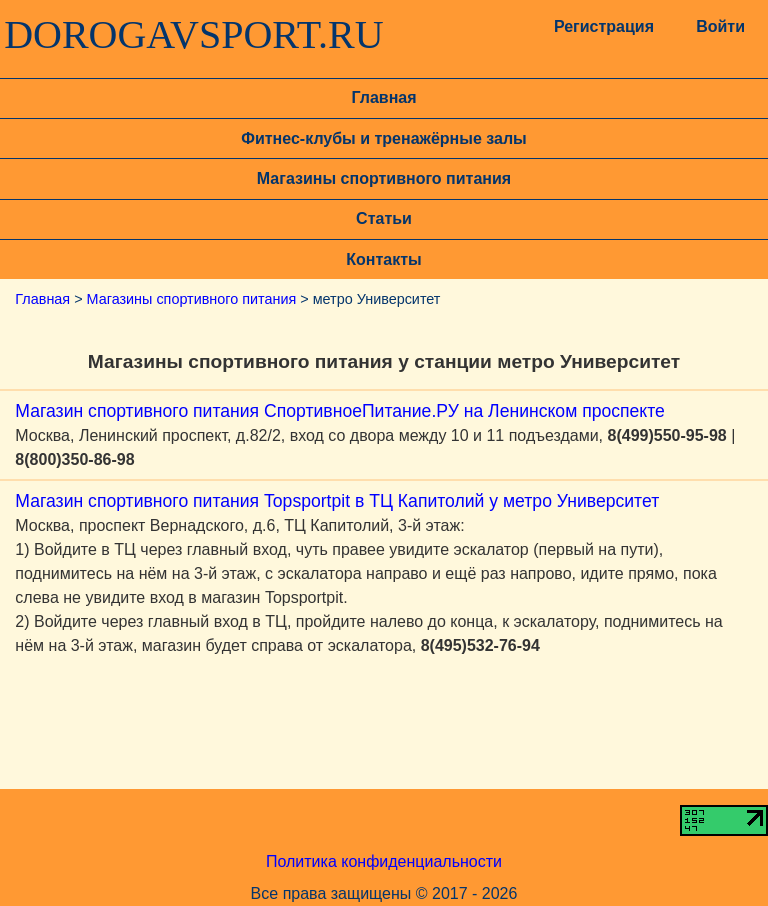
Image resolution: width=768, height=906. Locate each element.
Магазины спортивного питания (384, 178)
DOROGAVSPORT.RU (194, 35)
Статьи (384, 218)
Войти (720, 26)
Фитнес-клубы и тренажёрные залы (383, 138)
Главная (383, 97)
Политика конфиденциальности (384, 861)
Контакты (383, 259)
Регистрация (601, 26)
